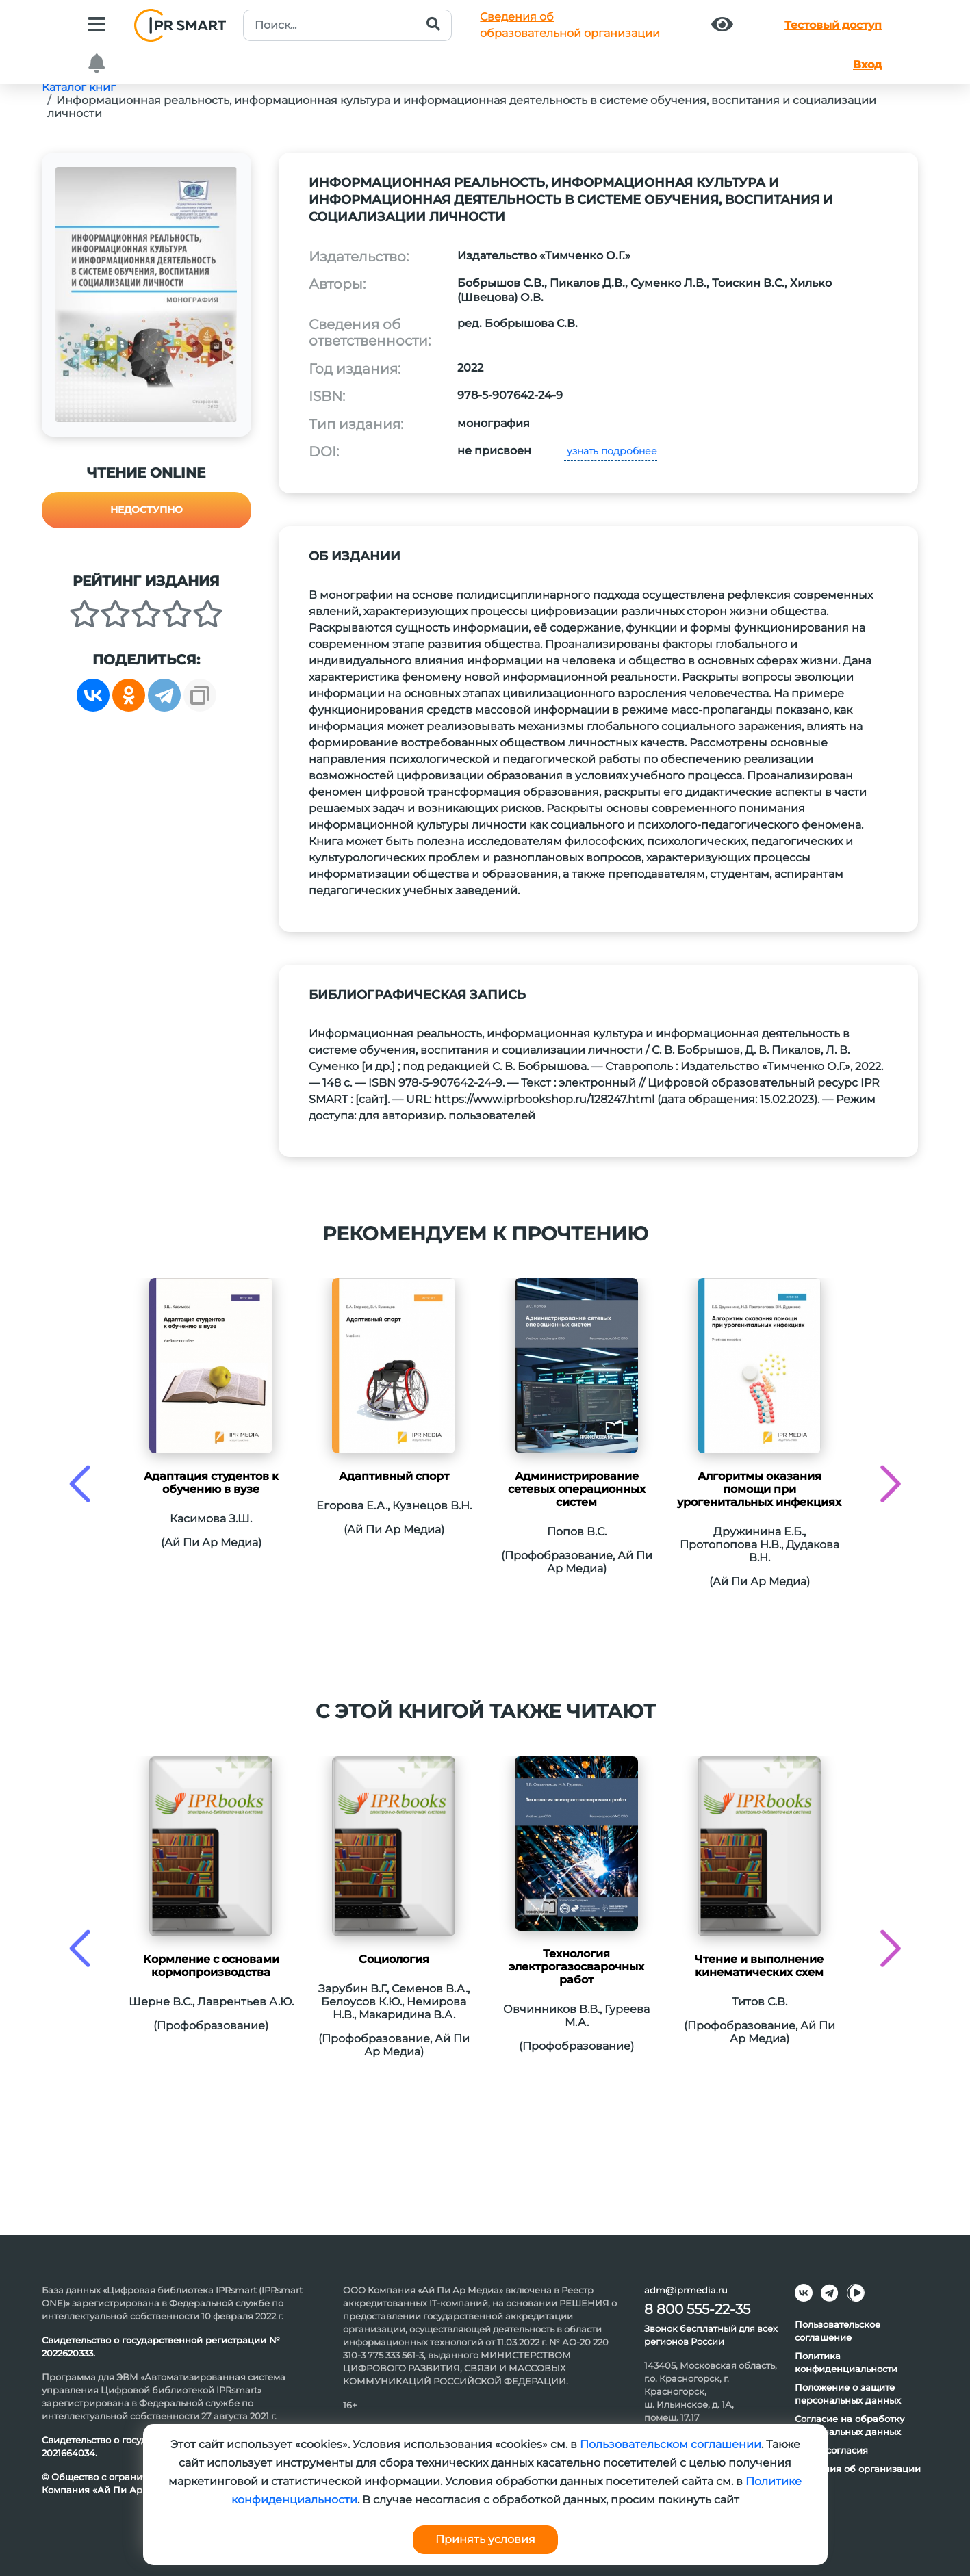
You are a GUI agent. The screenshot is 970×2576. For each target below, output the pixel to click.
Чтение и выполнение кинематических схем (759, 1966)
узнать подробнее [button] (610, 451)
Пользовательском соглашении (670, 2444)
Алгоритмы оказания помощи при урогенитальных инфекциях (759, 1489)
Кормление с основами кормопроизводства (211, 1966)
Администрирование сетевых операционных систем (577, 1489)
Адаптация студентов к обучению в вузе (211, 1483)
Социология (394, 1959)
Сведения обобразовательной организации (570, 25)
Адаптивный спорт (394, 1476)
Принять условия (485, 2539)
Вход (867, 64)
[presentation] (80, 1483)
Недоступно (146, 510)
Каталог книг (79, 87)
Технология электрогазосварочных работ (576, 1966)
